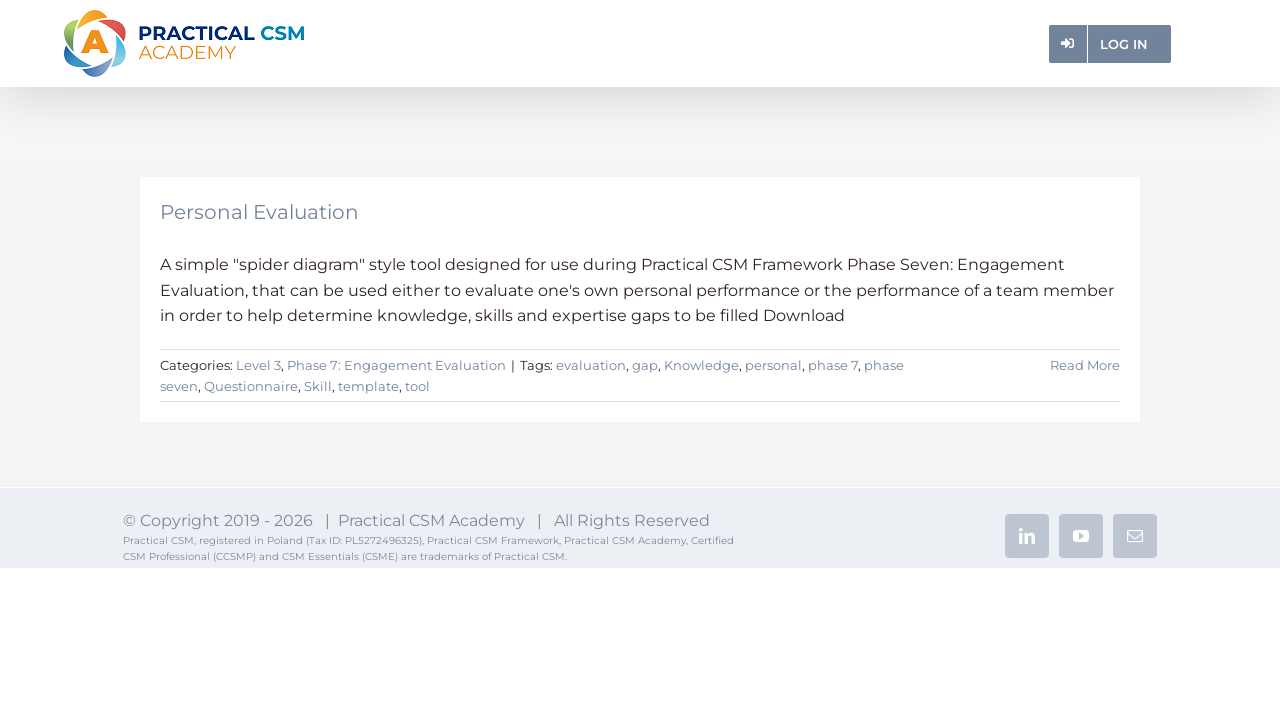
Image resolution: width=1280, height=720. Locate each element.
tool (417, 386)
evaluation (591, 365)
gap (645, 365)
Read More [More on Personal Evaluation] (1085, 365)
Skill (318, 386)
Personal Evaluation (259, 212)
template (368, 386)
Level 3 (258, 365)
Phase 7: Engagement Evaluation (396, 365)
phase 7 (833, 365)
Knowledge (701, 365)
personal (773, 365)
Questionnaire (251, 386)
